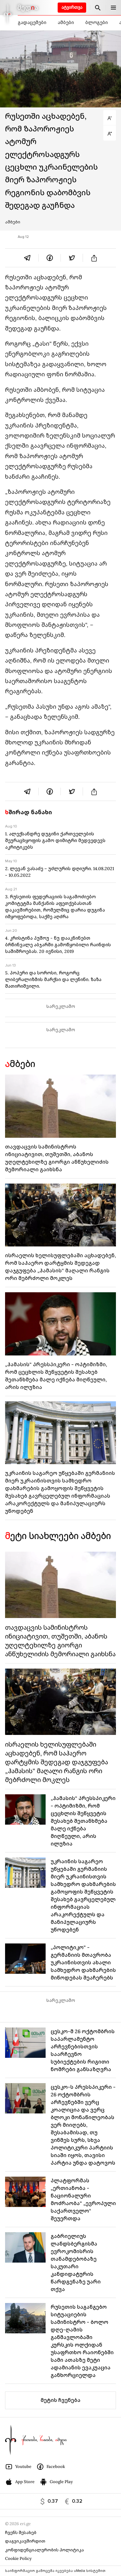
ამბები (66, 22)
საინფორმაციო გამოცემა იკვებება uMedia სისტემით (55, 2571)
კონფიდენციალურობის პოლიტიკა (44, 2550)
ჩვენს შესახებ (20, 2532)
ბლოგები (96, 22)
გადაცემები (32, 22)
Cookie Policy (18, 2558)
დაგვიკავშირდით (25, 2541)
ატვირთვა (71, 7)
